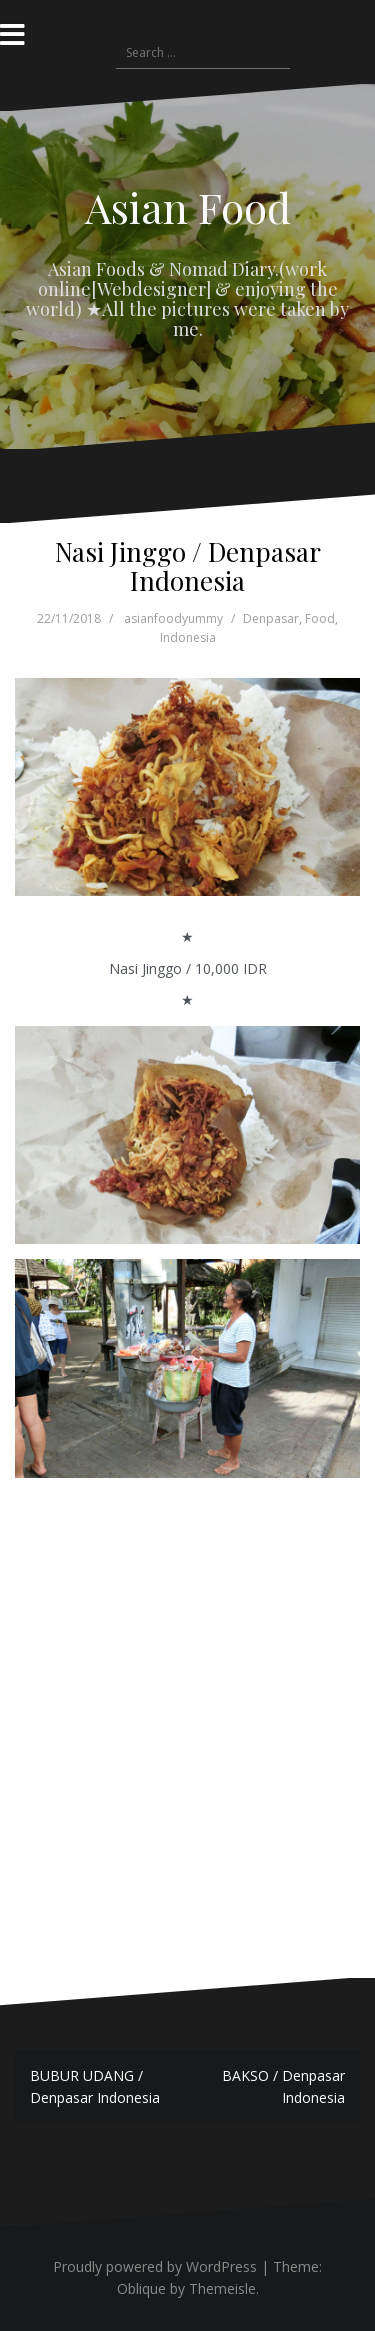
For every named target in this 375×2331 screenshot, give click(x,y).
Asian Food (188, 207)
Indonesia (188, 637)
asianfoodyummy (173, 618)
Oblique (141, 2288)
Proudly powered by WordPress (155, 2266)
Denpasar (271, 618)
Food (320, 618)
